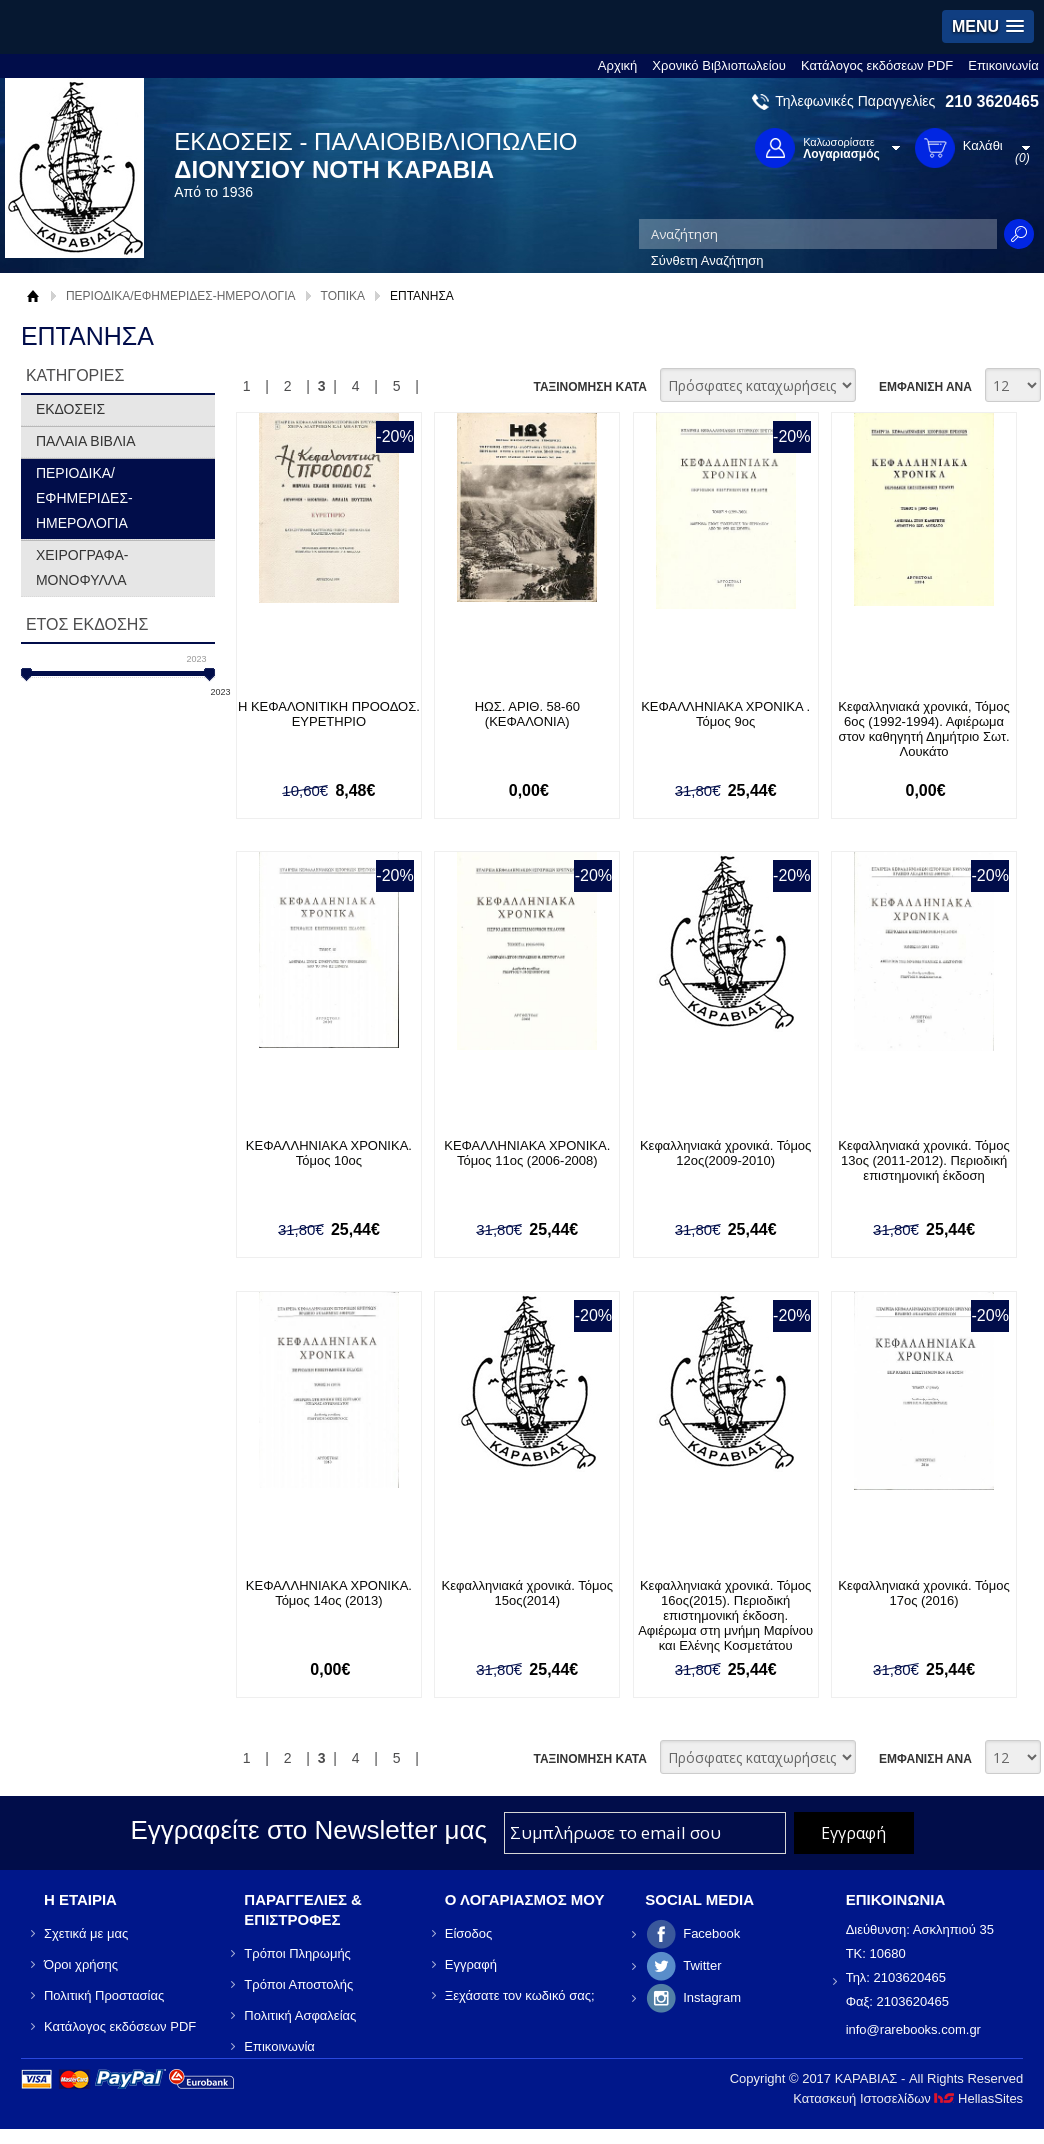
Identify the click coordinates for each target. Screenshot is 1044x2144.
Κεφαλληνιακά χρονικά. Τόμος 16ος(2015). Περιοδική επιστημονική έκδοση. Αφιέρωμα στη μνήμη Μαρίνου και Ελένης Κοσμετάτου (725, 1615)
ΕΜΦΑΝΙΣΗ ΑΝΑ (925, 387)
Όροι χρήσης (81, 1964)
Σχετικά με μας (86, 1933)
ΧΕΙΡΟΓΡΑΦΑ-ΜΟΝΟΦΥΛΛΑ (82, 567)
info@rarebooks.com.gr (913, 2029)
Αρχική (618, 65)
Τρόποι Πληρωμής (297, 1953)
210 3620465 (991, 101)
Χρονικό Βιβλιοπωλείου (719, 65)
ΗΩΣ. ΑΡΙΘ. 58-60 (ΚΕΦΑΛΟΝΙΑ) (527, 714)
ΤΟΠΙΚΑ (343, 296)
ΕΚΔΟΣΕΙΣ (70, 409)
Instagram (712, 1997)
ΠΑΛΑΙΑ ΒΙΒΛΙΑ (86, 441)
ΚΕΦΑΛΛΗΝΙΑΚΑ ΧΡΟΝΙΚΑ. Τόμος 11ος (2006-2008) (527, 1153)
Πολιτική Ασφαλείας (300, 2015)
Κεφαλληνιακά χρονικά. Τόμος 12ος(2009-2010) (725, 1153)
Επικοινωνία (1003, 65)
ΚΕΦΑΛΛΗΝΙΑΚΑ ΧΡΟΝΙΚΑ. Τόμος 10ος (329, 1153)
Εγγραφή (471, 1964)
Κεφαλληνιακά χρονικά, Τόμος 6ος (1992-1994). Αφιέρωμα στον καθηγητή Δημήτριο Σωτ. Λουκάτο (923, 729)
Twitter (702, 1965)
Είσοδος (469, 1933)
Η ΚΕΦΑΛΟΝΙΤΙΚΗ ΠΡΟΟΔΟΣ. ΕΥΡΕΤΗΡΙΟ (329, 714)
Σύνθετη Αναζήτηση (707, 260)
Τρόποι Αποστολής (298, 1984)
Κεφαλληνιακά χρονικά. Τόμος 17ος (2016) (923, 1593)
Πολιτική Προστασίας (104, 1995)
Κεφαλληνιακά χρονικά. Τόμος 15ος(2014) (527, 1593)
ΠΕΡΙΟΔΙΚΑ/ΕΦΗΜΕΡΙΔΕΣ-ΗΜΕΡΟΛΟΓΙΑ (181, 296)
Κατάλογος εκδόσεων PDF (877, 65)
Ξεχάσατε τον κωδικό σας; (520, 1995)
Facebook (711, 1933)
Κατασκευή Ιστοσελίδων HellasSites (908, 2098)
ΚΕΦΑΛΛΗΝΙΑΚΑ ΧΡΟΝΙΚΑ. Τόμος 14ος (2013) (329, 1593)
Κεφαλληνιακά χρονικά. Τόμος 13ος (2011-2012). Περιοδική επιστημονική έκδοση (923, 1160)
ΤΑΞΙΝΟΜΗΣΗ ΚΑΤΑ (589, 387)
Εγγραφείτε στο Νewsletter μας (308, 1830)
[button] (988, 26)
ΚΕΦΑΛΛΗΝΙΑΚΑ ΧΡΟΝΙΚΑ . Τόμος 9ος (725, 714)
